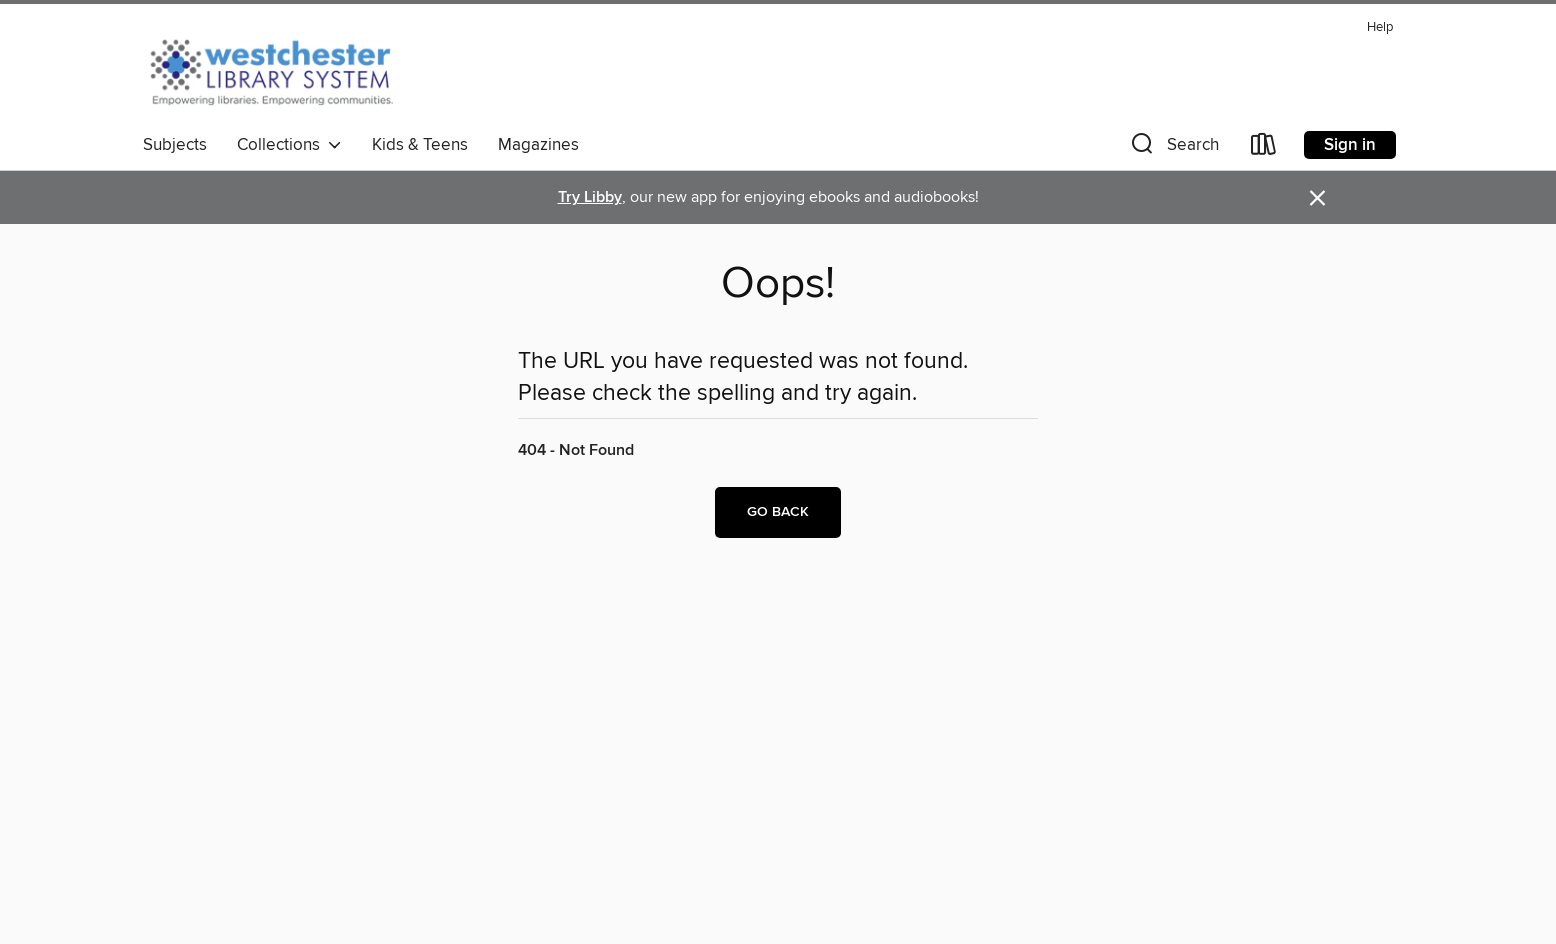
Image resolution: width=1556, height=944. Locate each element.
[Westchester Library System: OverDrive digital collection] (281, 69)
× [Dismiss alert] (1317, 198)
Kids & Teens (420, 145)
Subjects (175, 145)
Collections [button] (289, 145)
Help (1380, 27)
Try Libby (590, 197)
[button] (1173, 148)
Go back (778, 512)
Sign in (1350, 145)
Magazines (538, 145)
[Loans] (1264, 148)
